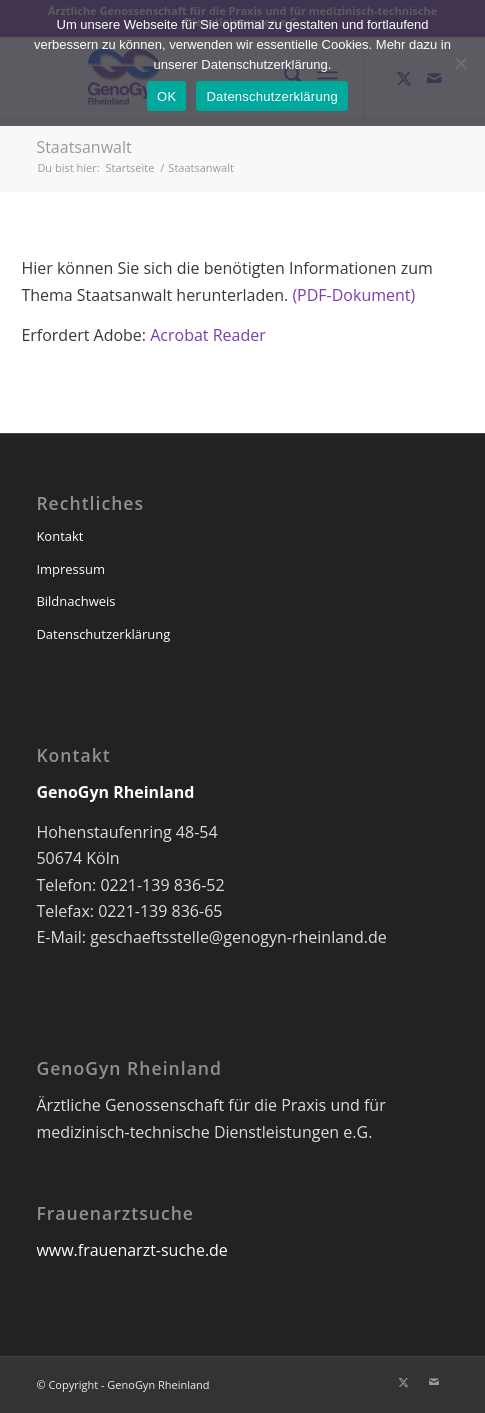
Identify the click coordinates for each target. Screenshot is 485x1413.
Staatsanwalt (83, 147)
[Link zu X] (404, 1382)
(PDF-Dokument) (353, 295)
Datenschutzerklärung (103, 634)
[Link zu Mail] (434, 1382)
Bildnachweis (75, 601)
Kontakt (59, 536)
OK (166, 96)
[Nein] (460, 63)
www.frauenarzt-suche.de (131, 1250)
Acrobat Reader (208, 335)
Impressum (70, 569)
